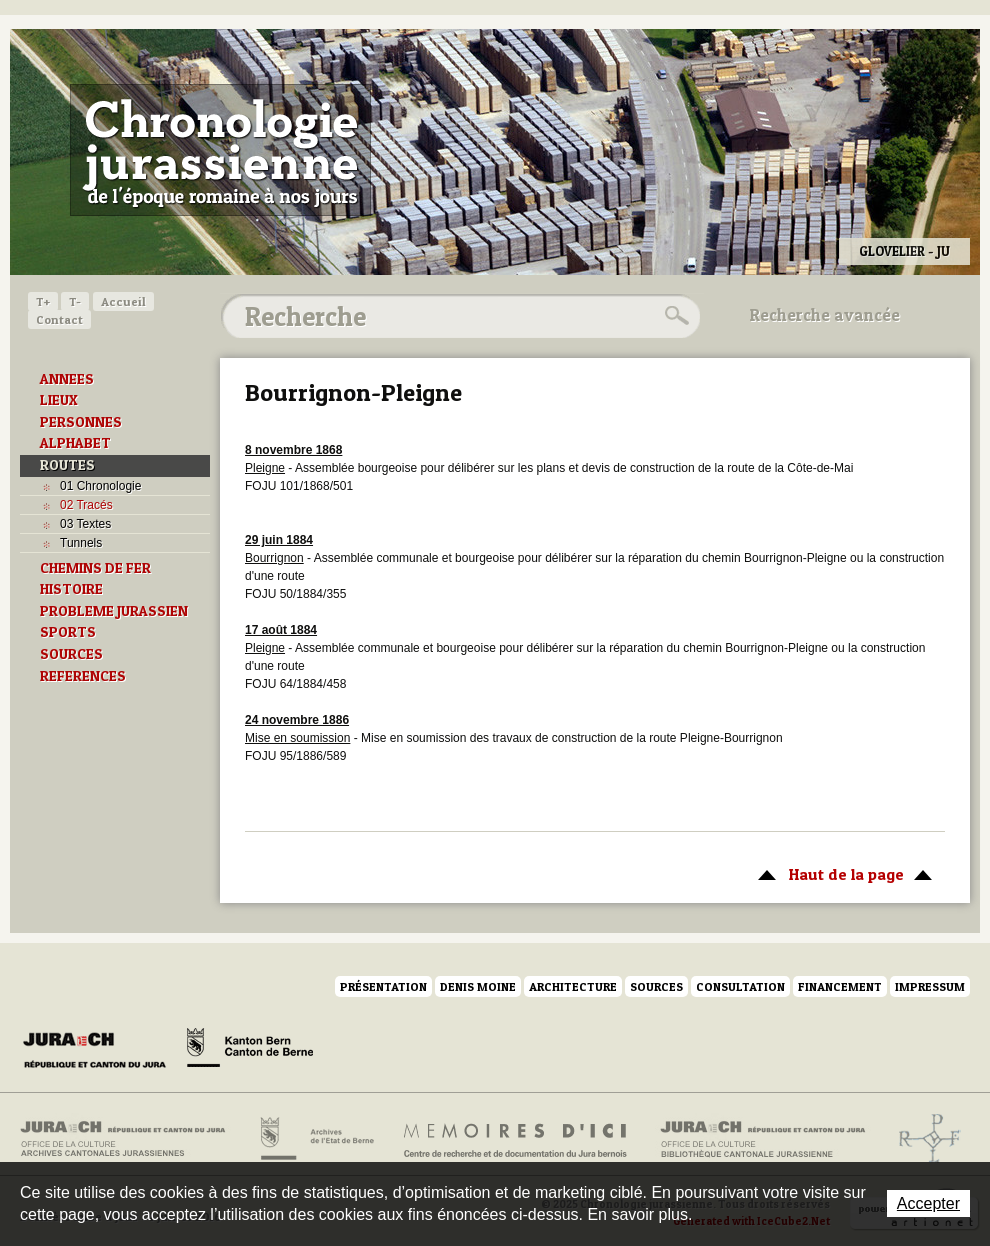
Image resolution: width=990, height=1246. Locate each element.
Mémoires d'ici (516, 1139)
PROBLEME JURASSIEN (114, 611)
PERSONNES (81, 422)
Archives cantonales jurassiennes (130, 1139)
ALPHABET (75, 443)
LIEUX (59, 400)
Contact (59, 319)
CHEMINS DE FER (95, 568)
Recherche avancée (825, 315)
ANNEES (67, 379)
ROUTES (67, 465)
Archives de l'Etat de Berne (315, 1139)
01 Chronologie (100, 486)
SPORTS (68, 632)
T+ (43, 301)
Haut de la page (841, 873)
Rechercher (674, 316)
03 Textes (85, 524)
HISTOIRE (71, 589)
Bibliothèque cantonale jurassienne (763, 1139)
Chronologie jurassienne (220, 150)
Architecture (573, 986)
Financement (840, 986)
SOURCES (71, 654)
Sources (656, 986)
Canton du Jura (100, 1051)
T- (75, 301)
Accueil (123, 301)
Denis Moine (478, 986)
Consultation (740, 986)
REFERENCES (83, 676)
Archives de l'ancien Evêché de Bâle (923, 1139)
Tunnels (81, 543)
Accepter (928, 1203)
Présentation (383, 986)
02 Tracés (86, 505)
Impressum (930, 986)
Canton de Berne (250, 1051)
